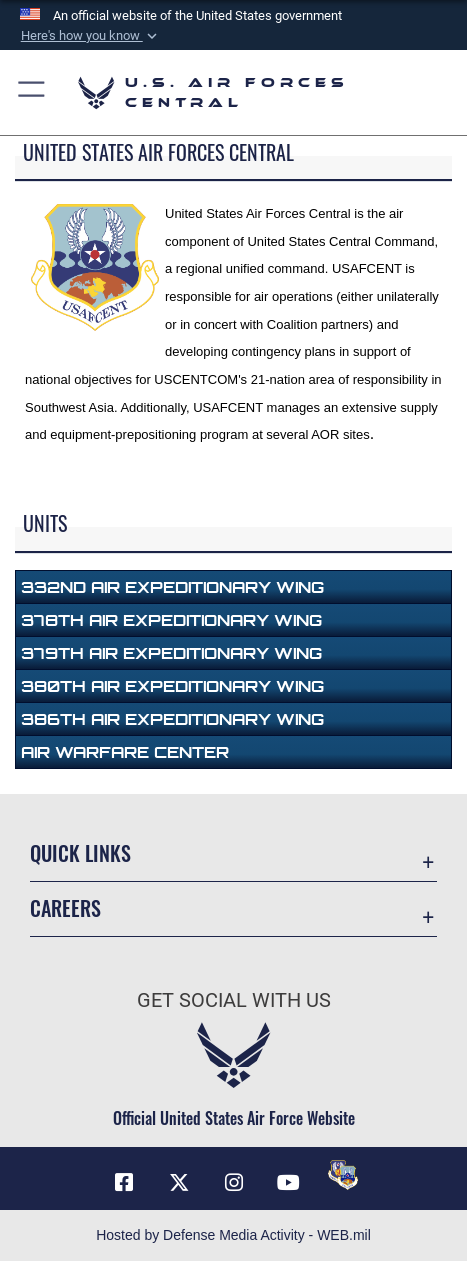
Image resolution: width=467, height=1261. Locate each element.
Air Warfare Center (125, 752)
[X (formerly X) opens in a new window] (179, 1183)
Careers (65, 908)
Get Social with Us (234, 1000)
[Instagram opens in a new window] (234, 1183)
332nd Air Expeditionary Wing (172, 587)
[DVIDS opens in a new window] (343, 1175)
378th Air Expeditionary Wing (171, 620)
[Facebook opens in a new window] (124, 1183)
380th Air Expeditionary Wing (172, 686)
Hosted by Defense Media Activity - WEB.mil (233, 1235)
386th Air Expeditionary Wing (172, 719)
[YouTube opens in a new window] (288, 1183)
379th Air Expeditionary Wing (171, 653)
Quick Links (80, 853)
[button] (90, 36)
